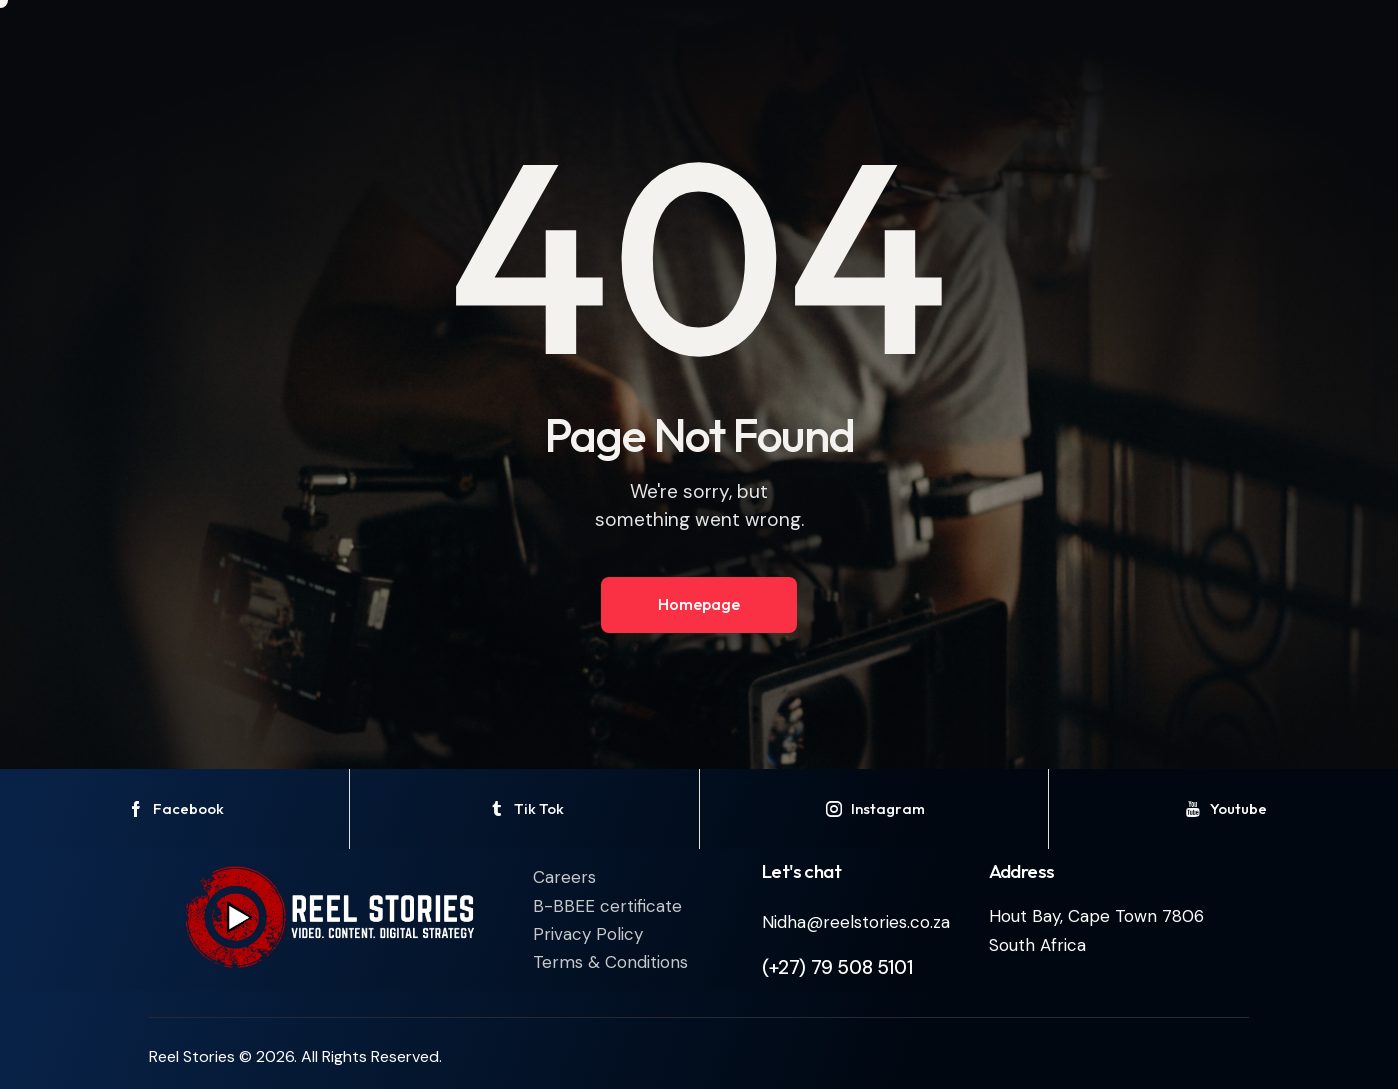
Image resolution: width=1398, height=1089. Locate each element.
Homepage (699, 604)
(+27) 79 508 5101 (837, 967)
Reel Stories (192, 1056)
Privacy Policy (588, 934)
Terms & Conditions (610, 962)
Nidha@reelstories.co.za (856, 922)
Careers (564, 877)
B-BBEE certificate (607, 906)
